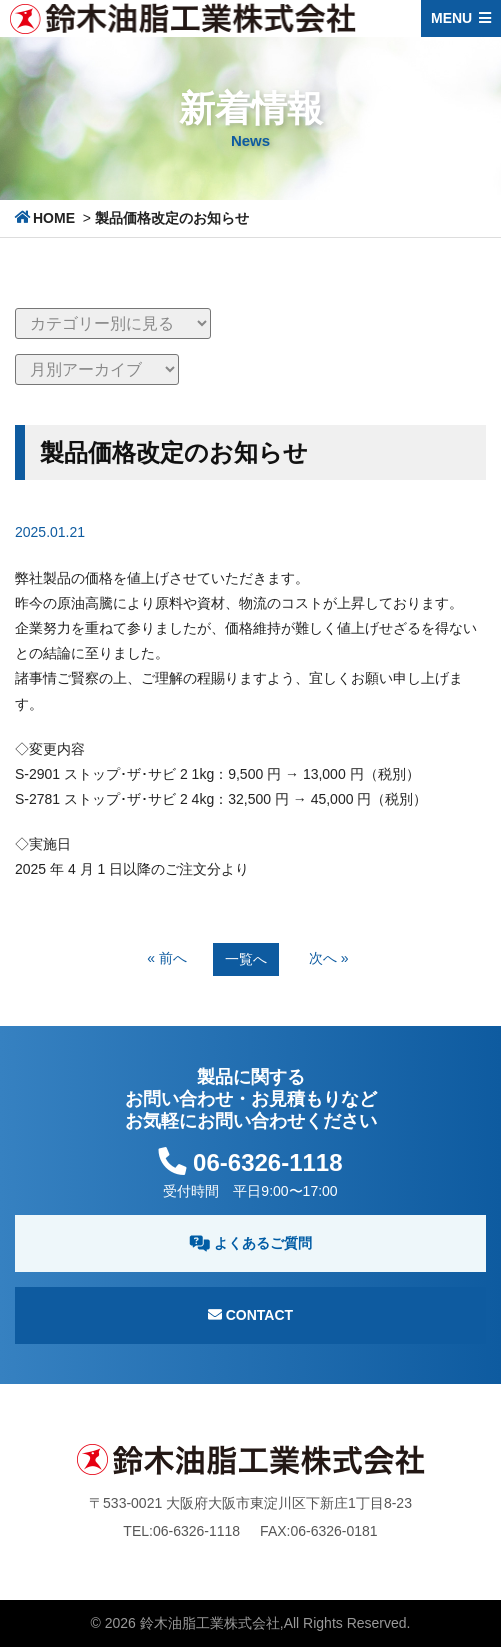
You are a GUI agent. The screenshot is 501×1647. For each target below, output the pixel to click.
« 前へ (167, 958)
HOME (54, 218)
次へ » (329, 958)
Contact (250, 1315)
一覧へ (246, 959)
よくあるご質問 (250, 1243)
